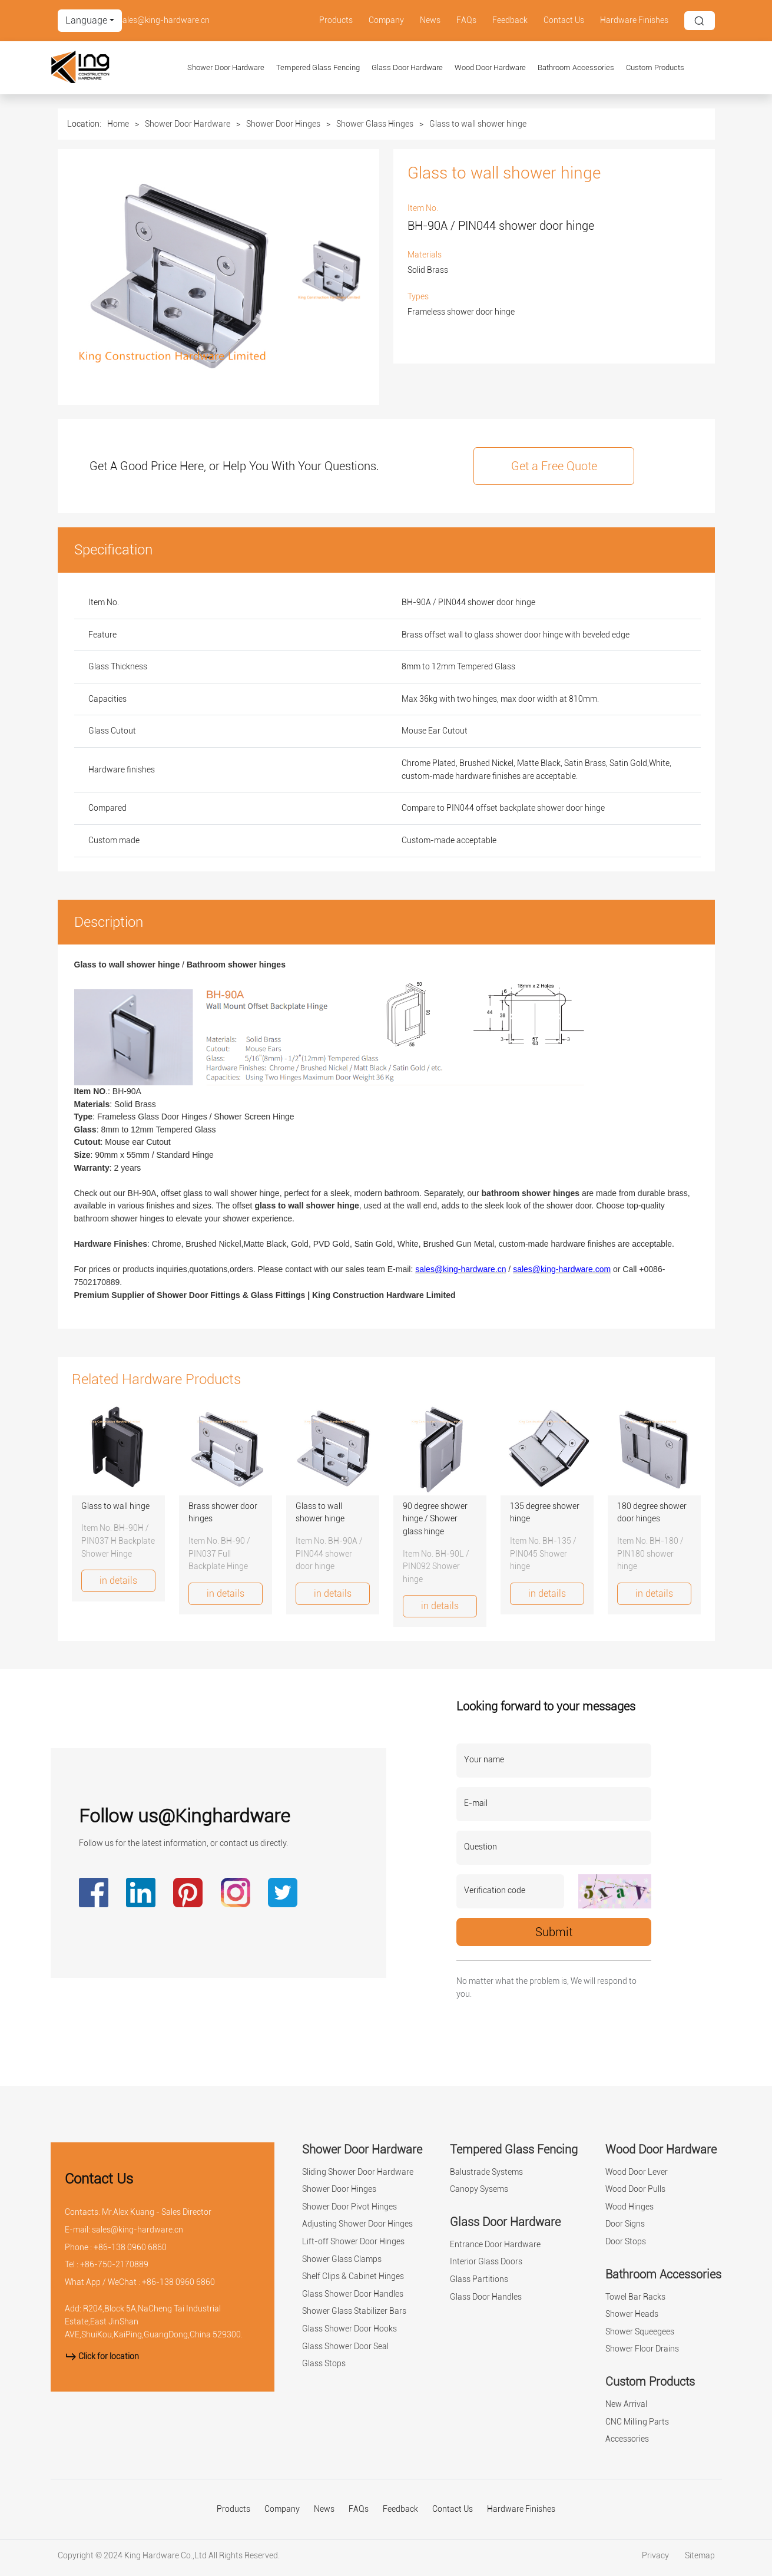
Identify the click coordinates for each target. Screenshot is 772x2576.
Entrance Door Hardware (495, 2245)
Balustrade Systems (486, 2172)
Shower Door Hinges (283, 123)
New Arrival (626, 2404)
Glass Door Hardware (407, 67)
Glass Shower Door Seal (345, 2346)
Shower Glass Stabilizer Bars (354, 2311)
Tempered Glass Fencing (318, 67)
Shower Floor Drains (642, 2349)
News (430, 20)
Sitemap (700, 2556)
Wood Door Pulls (635, 2189)
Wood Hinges (629, 2207)
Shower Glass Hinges (374, 123)
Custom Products (655, 67)
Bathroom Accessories (576, 67)
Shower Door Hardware (225, 67)
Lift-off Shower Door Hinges (353, 2242)
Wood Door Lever (636, 2172)
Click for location (102, 2357)
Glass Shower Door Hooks (349, 2329)
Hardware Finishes (634, 20)
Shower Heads (631, 2314)
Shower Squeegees (639, 2332)
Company (386, 20)
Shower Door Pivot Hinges (349, 2207)
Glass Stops (324, 2364)
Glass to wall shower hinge (477, 123)
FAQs (466, 20)
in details (118, 1580)
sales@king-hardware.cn (164, 20)
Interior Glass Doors (486, 2262)
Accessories (627, 2439)
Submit (553, 1932)
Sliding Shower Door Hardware (357, 2172)
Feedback (510, 20)
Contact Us (564, 20)
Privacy (656, 2556)
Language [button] (86, 20)
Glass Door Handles (486, 2297)
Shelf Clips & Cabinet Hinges (353, 2276)
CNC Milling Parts (637, 2422)
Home (118, 123)
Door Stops (625, 2242)
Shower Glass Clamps (342, 2259)
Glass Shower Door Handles (352, 2294)
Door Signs (625, 2224)
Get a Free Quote (554, 466)
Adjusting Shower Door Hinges (357, 2224)
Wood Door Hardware (490, 67)
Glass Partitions (479, 2279)
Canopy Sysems (479, 2189)
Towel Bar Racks (635, 2297)
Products (336, 20)
